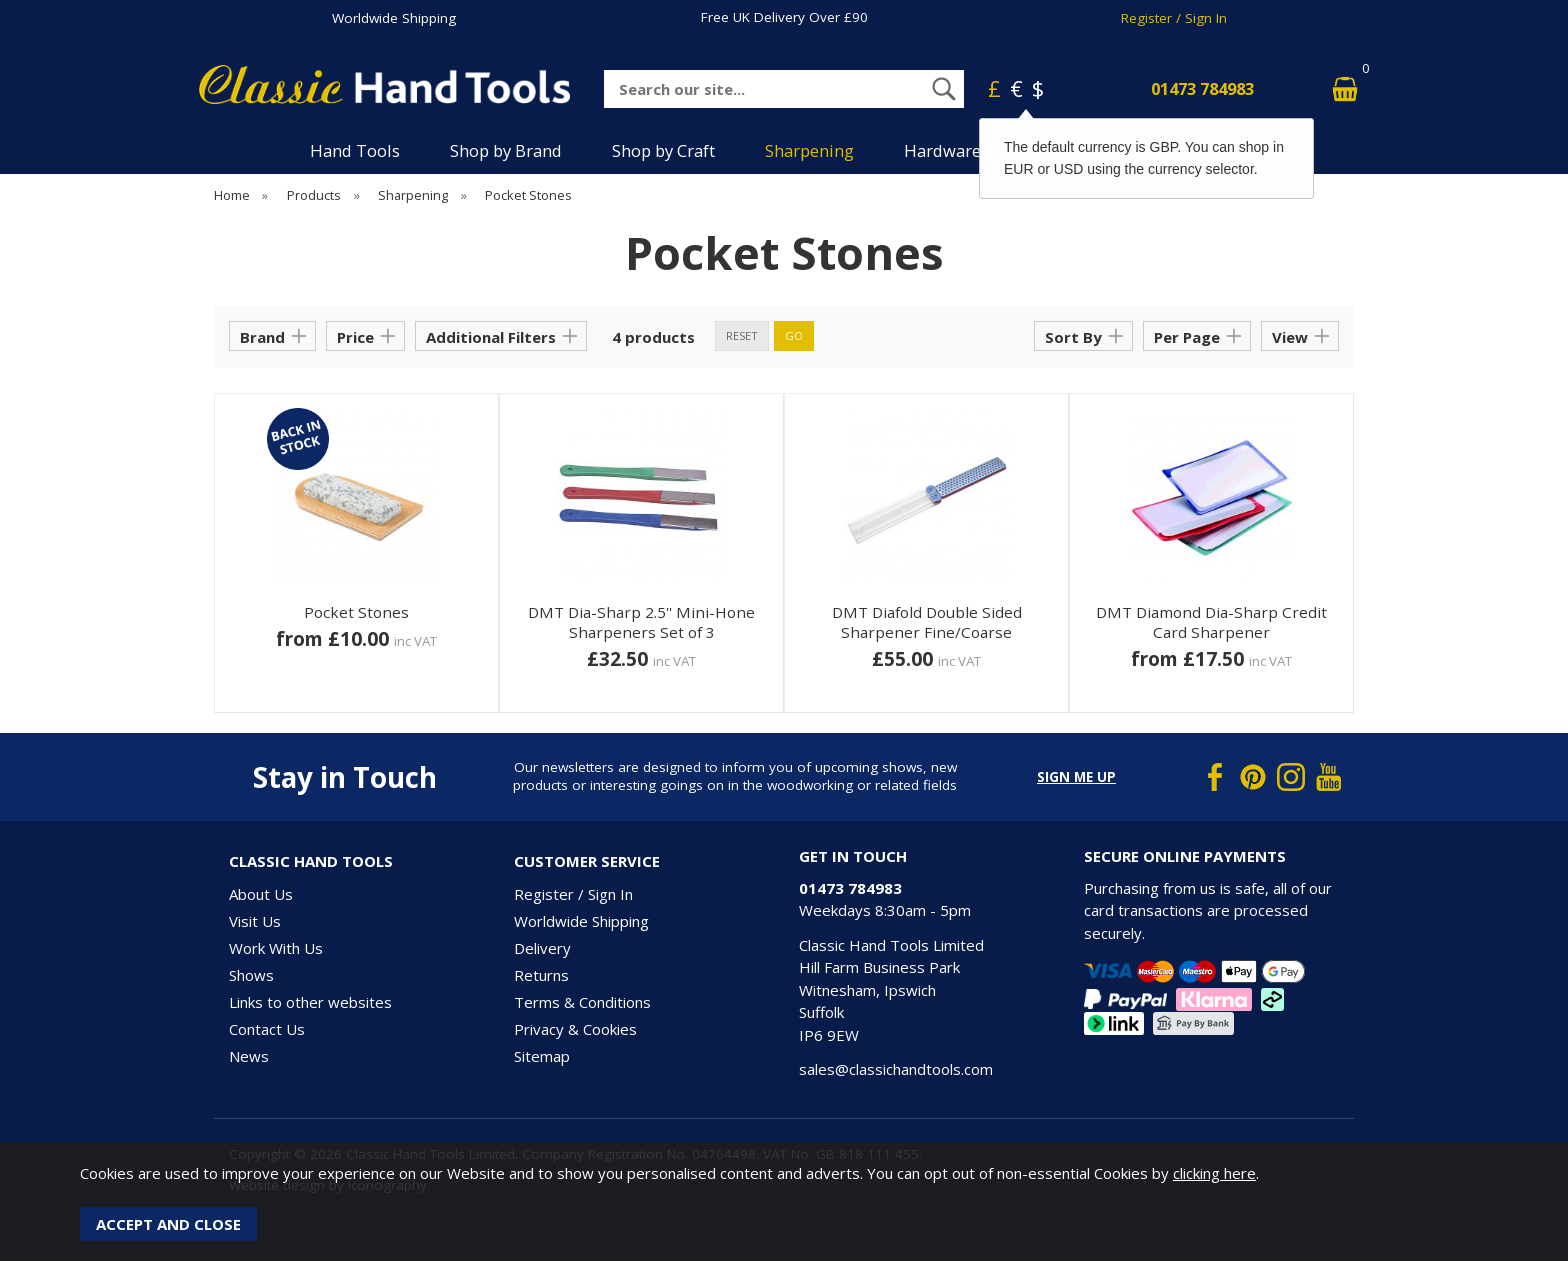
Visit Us (255, 921)
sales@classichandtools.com (896, 1069)
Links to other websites (310, 1002)
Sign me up (1076, 777)
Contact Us (267, 1029)
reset (742, 335)
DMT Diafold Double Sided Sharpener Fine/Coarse (927, 622)
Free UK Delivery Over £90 (784, 17)
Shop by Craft (663, 150)
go (794, 335)
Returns (541, 975)
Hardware (942, 150)
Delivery (542, 948)
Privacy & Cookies (575, 1029)
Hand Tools (355, 150)
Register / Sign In (1174, 18)
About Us (261, 894)
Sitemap (542, 1056)
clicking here (1214, 1173)
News (249, 1056)
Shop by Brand (506, 150)
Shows (251, 975)
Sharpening (809, 150)
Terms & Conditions (582, 1002)
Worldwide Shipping (394, 18)
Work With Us (276, 948)
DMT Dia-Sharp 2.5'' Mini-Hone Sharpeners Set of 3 (641, 622)
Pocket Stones (356, 612)
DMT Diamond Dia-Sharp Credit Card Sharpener (1211, 622)
